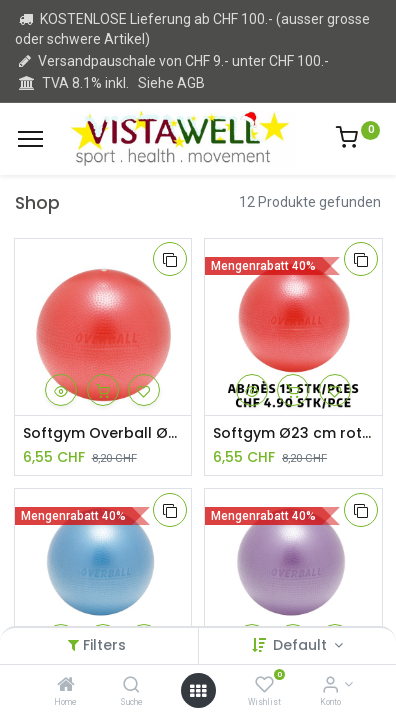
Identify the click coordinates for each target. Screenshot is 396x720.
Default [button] (302, 645)
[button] (170, 259)
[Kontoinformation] (330, 686)
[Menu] (30, 139)
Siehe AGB (171, 83)
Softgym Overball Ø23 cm (103, 433)
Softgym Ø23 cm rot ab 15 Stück (293, 433)
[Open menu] (198, 691)
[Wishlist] (264, 686)
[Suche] (131, 686)
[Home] (66, 686)
